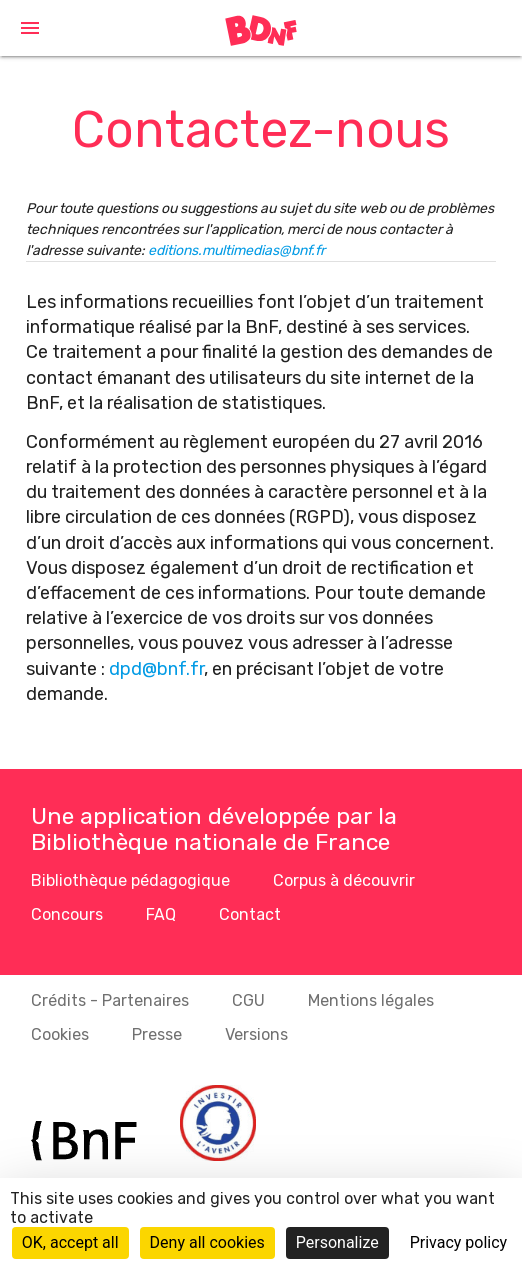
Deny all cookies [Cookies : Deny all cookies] (207, 1242)
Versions (256, 1034)
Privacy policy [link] (459, 1242)
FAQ (161, 914)
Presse (157, 1034)
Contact (250, 914)
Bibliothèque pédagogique (130, 880)
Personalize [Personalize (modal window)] (337, 1242)
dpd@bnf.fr (156, 669)
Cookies (60, 1034)
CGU (248, 1000)
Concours (67, 914)
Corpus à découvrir (344, 880)
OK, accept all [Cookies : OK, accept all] (70, 1242)
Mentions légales (371, 1000)
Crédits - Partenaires (110, 1000)
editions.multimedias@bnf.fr (236, 250)
